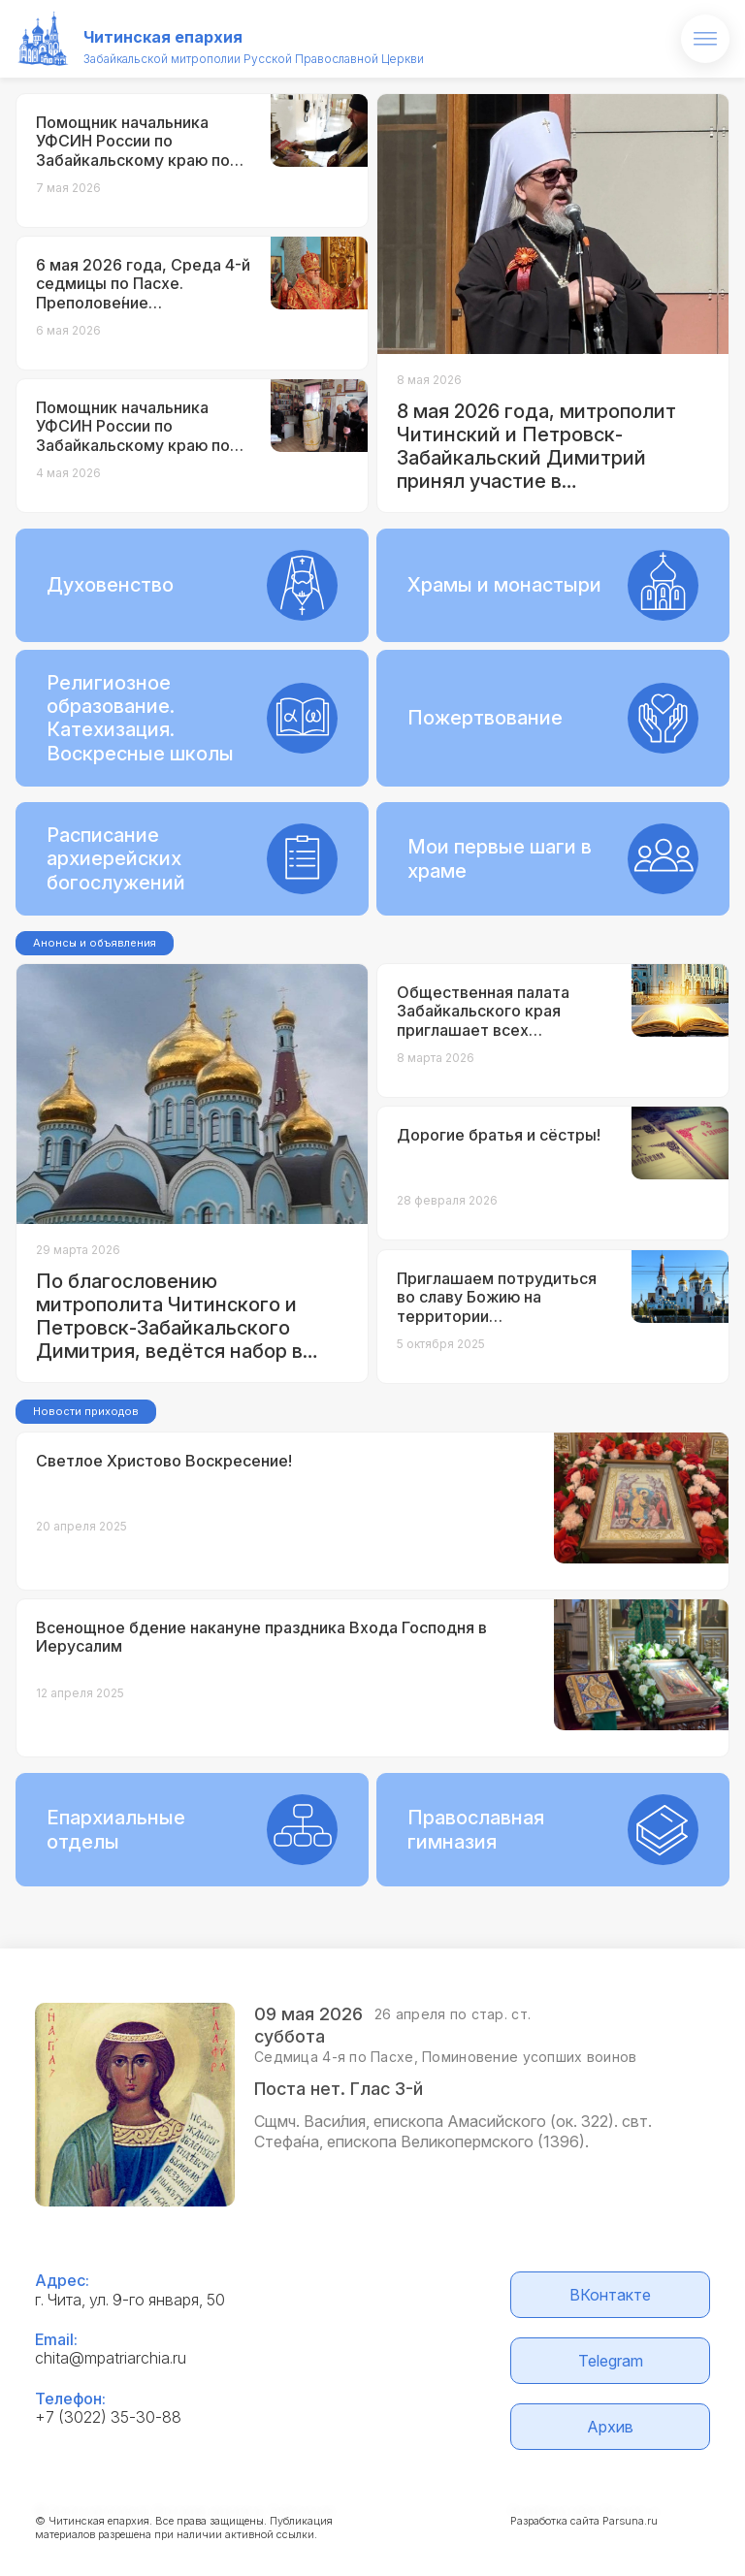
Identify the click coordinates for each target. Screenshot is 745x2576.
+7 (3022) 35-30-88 (108, 2417)
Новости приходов (86, 1411)
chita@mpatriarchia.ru (110, 2357)
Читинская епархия (163, 37)
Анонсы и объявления (94, 943)
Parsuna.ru (630, 2521)
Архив (610, 2426)
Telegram (610, 2360)
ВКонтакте (610, 2294)
